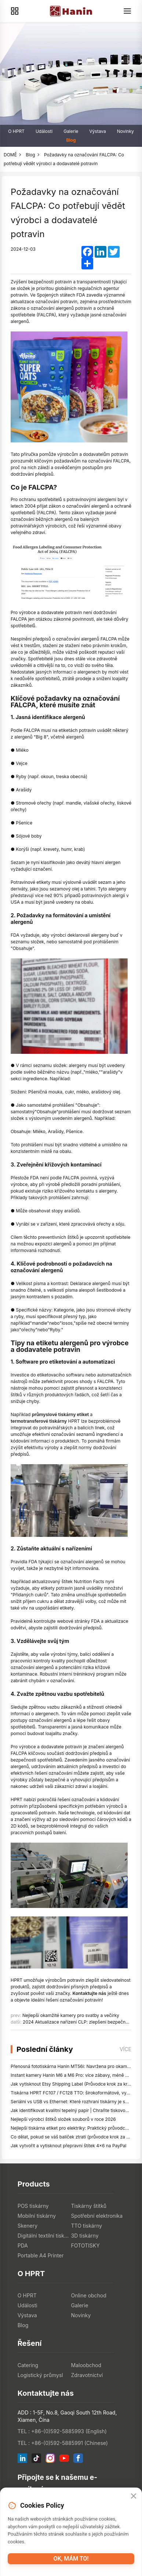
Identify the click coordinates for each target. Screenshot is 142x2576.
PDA (23, 2245)
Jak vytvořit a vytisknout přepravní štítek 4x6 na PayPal (68, 2145)
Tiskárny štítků (89, 2206)
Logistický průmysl (40, 2375)
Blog (71, 140)
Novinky (125, 131)
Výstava (97, 131)
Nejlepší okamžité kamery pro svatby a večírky (70, 2015)
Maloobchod (86, 2365)
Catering (28, 2365)
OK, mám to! (70, 2558)
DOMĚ (10, 154)
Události (44, 131)
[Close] (133, 2496)
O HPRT (16, 131)
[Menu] (127, 11)
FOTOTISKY (85, 2245)
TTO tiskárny (86, 2226)
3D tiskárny (85, 2235)
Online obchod (88, 2295)
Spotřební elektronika (97, 2216)
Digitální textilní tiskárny (44, 2235)
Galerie (70, 131)
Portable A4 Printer (41, 2255)
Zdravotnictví (87, 2375)
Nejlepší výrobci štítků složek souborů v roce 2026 (63, 2119)
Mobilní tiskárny (37, 2216)
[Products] (14, 11)
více (125, 2049)
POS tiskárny (33, 2206)
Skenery (27, 2226)
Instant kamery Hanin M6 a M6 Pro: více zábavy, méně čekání (75, 2075)
